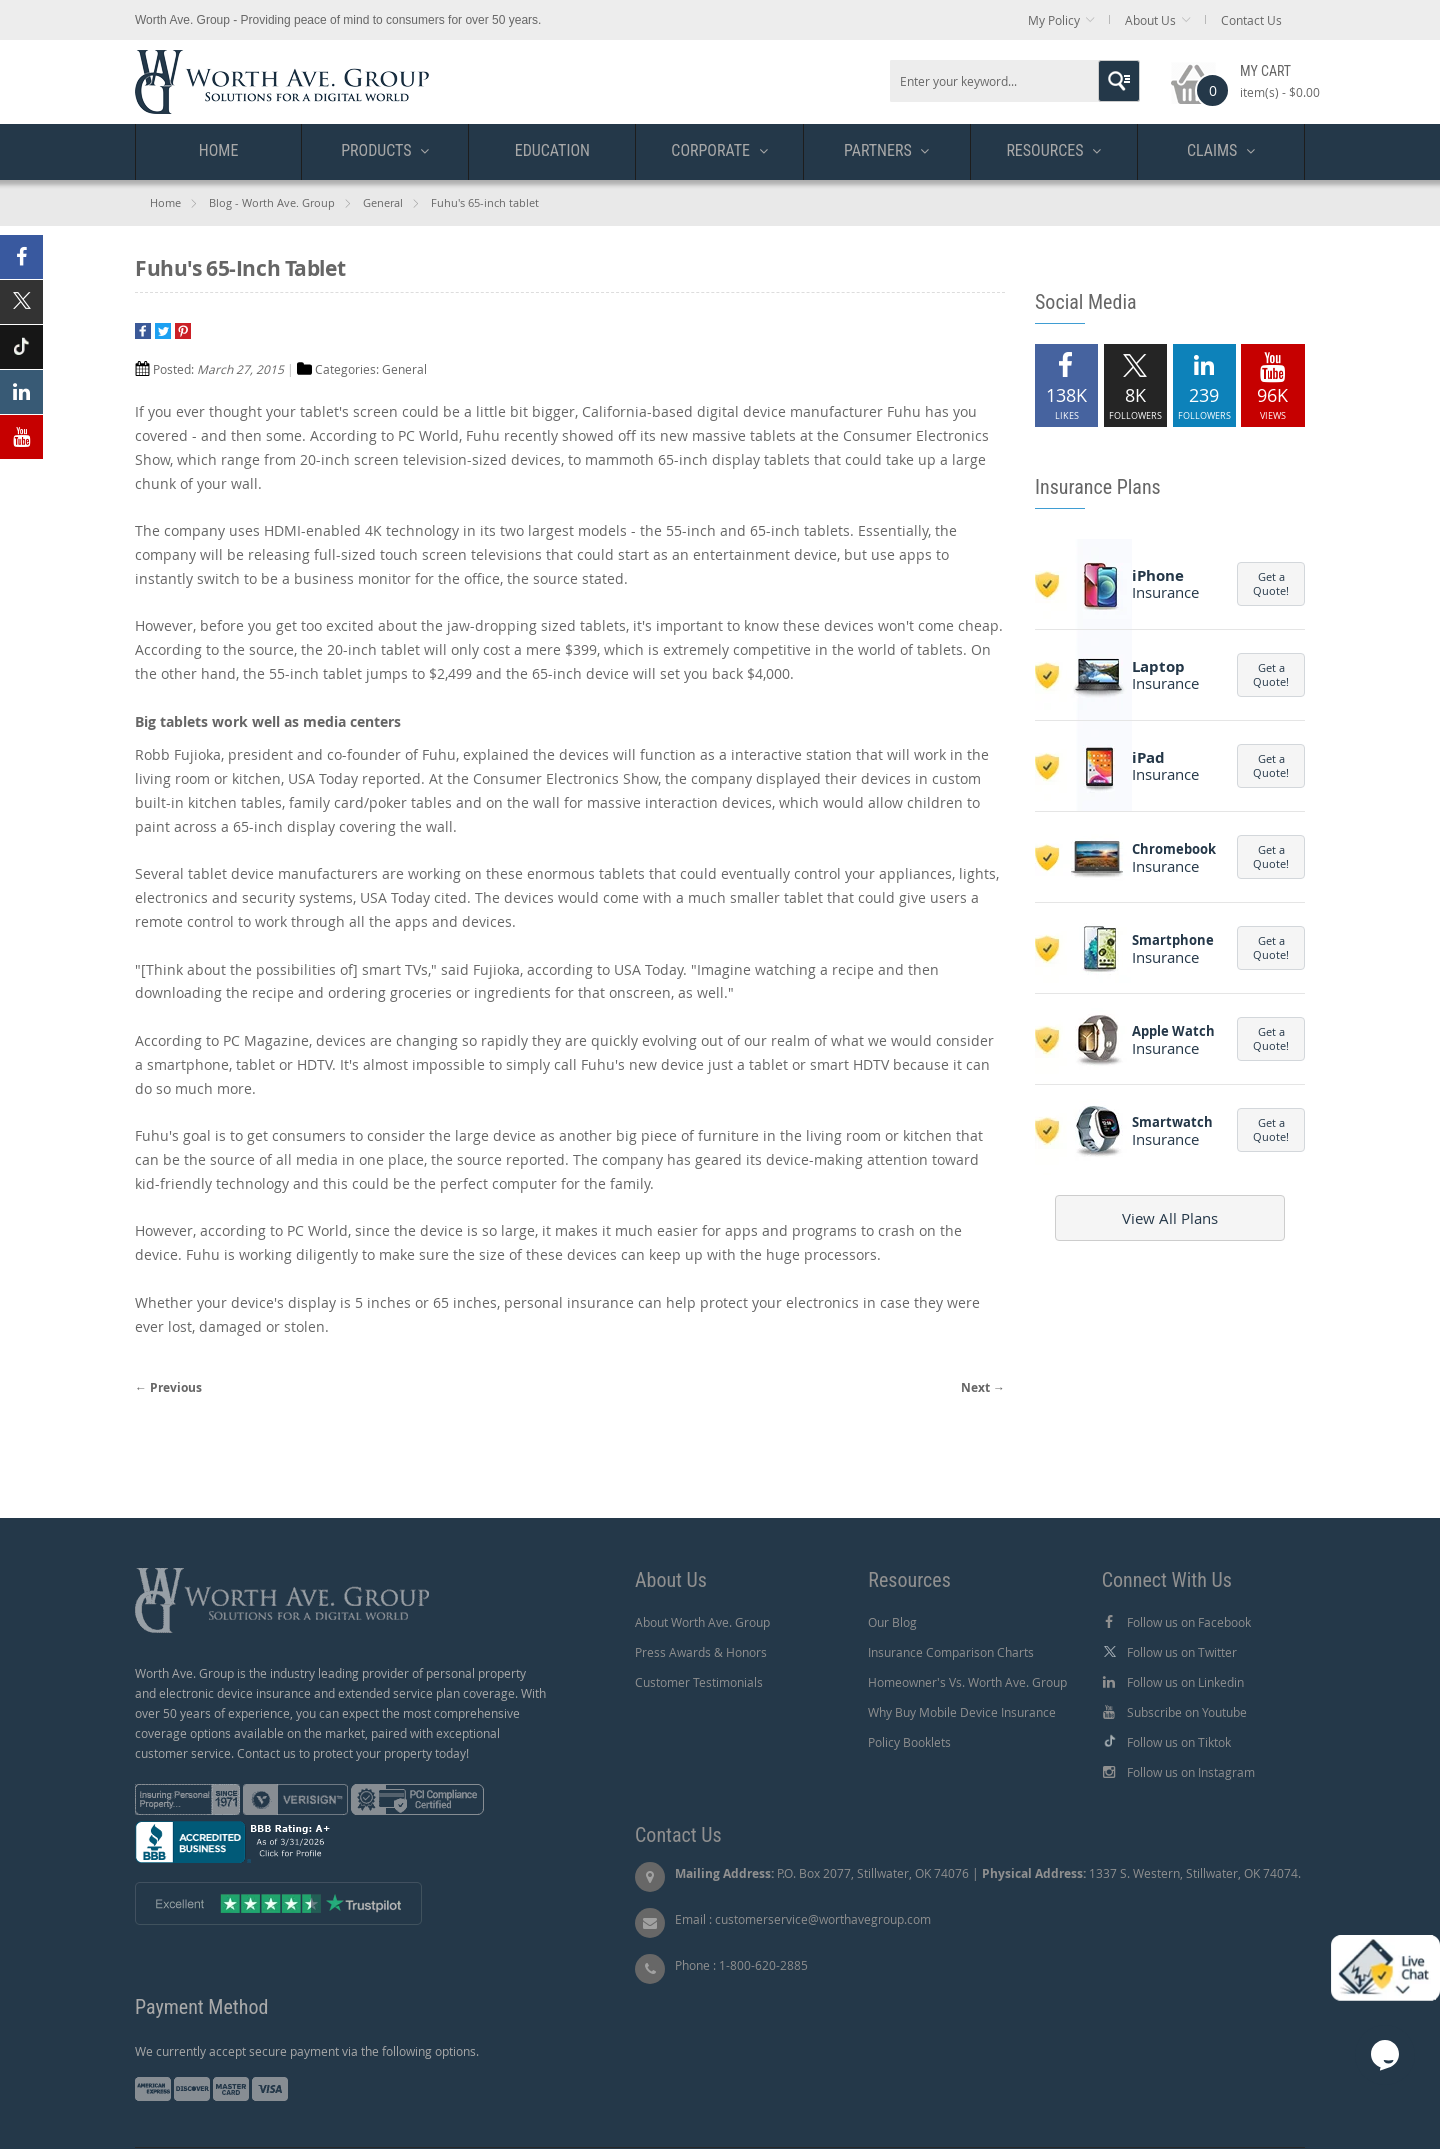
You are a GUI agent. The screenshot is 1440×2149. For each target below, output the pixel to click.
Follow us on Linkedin (1185, 1682)
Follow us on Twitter (1182, 1652)
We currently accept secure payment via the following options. (307, 2051)
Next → (983, 1387)
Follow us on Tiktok (1179, 1742)
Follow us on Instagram (1191, 1772)
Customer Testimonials (699, 1682)
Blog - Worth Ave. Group (272, 202)
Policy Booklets (909, 1742)
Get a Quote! (1271, 583)
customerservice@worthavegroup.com (823, 1919)
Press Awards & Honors (701, 1652)
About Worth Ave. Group (702, 1622)
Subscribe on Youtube (1187, 1712)
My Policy (1054, 20)
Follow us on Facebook (1189, 1622)
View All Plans (1170, 1218)
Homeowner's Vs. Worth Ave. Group (967, 1682)
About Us (1150, 20)
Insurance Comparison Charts (951, 1652)
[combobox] (1015, 81)
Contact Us (1251, 20)
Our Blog (892, 1622)
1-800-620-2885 (763, 1965)
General (383, 202)
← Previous (168, 1387)
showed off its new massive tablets (679, 435)
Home (165, 202)
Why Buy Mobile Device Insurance (962, 1712)
